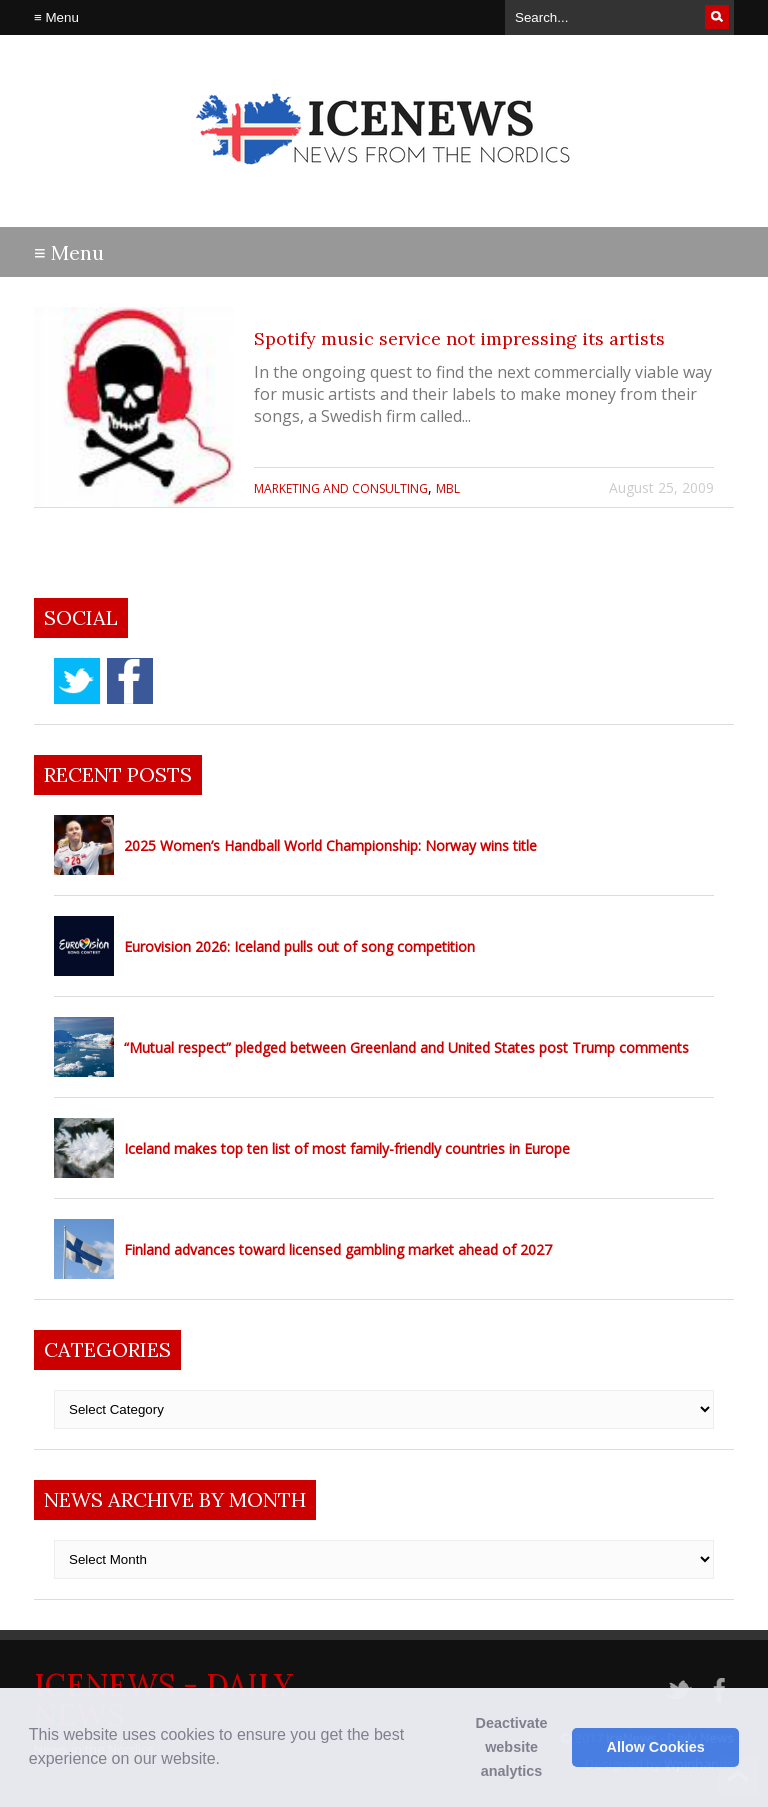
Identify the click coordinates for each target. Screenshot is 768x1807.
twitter (77, 681)
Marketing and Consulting (341, 488)
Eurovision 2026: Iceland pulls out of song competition (299, 946)
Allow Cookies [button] (656, 1747)
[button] (227, 1761)
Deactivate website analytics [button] (512, 1747)
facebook (130, 681)
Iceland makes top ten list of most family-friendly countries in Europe (347, 1148)
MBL (448, 488)
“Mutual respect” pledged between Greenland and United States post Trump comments (406, 1047)
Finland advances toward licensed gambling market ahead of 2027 (338, 1249)
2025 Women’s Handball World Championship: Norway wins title (330, 845)
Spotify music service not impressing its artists (459, 338)
